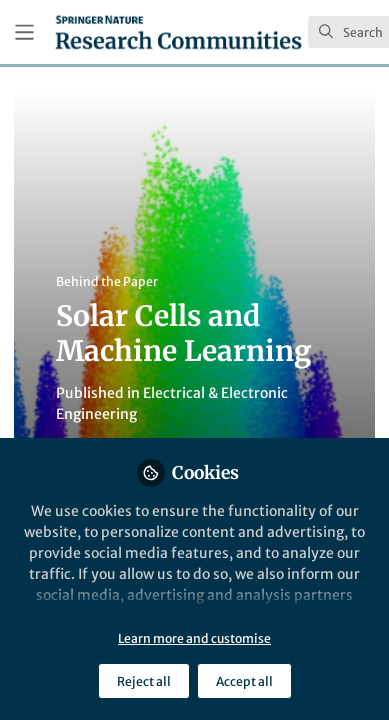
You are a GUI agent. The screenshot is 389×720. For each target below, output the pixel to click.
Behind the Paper (107, 281)
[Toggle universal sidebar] (24, 32)
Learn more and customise (194, 638)
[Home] (178, 32)
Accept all (244, 681)
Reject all (144, 681)
